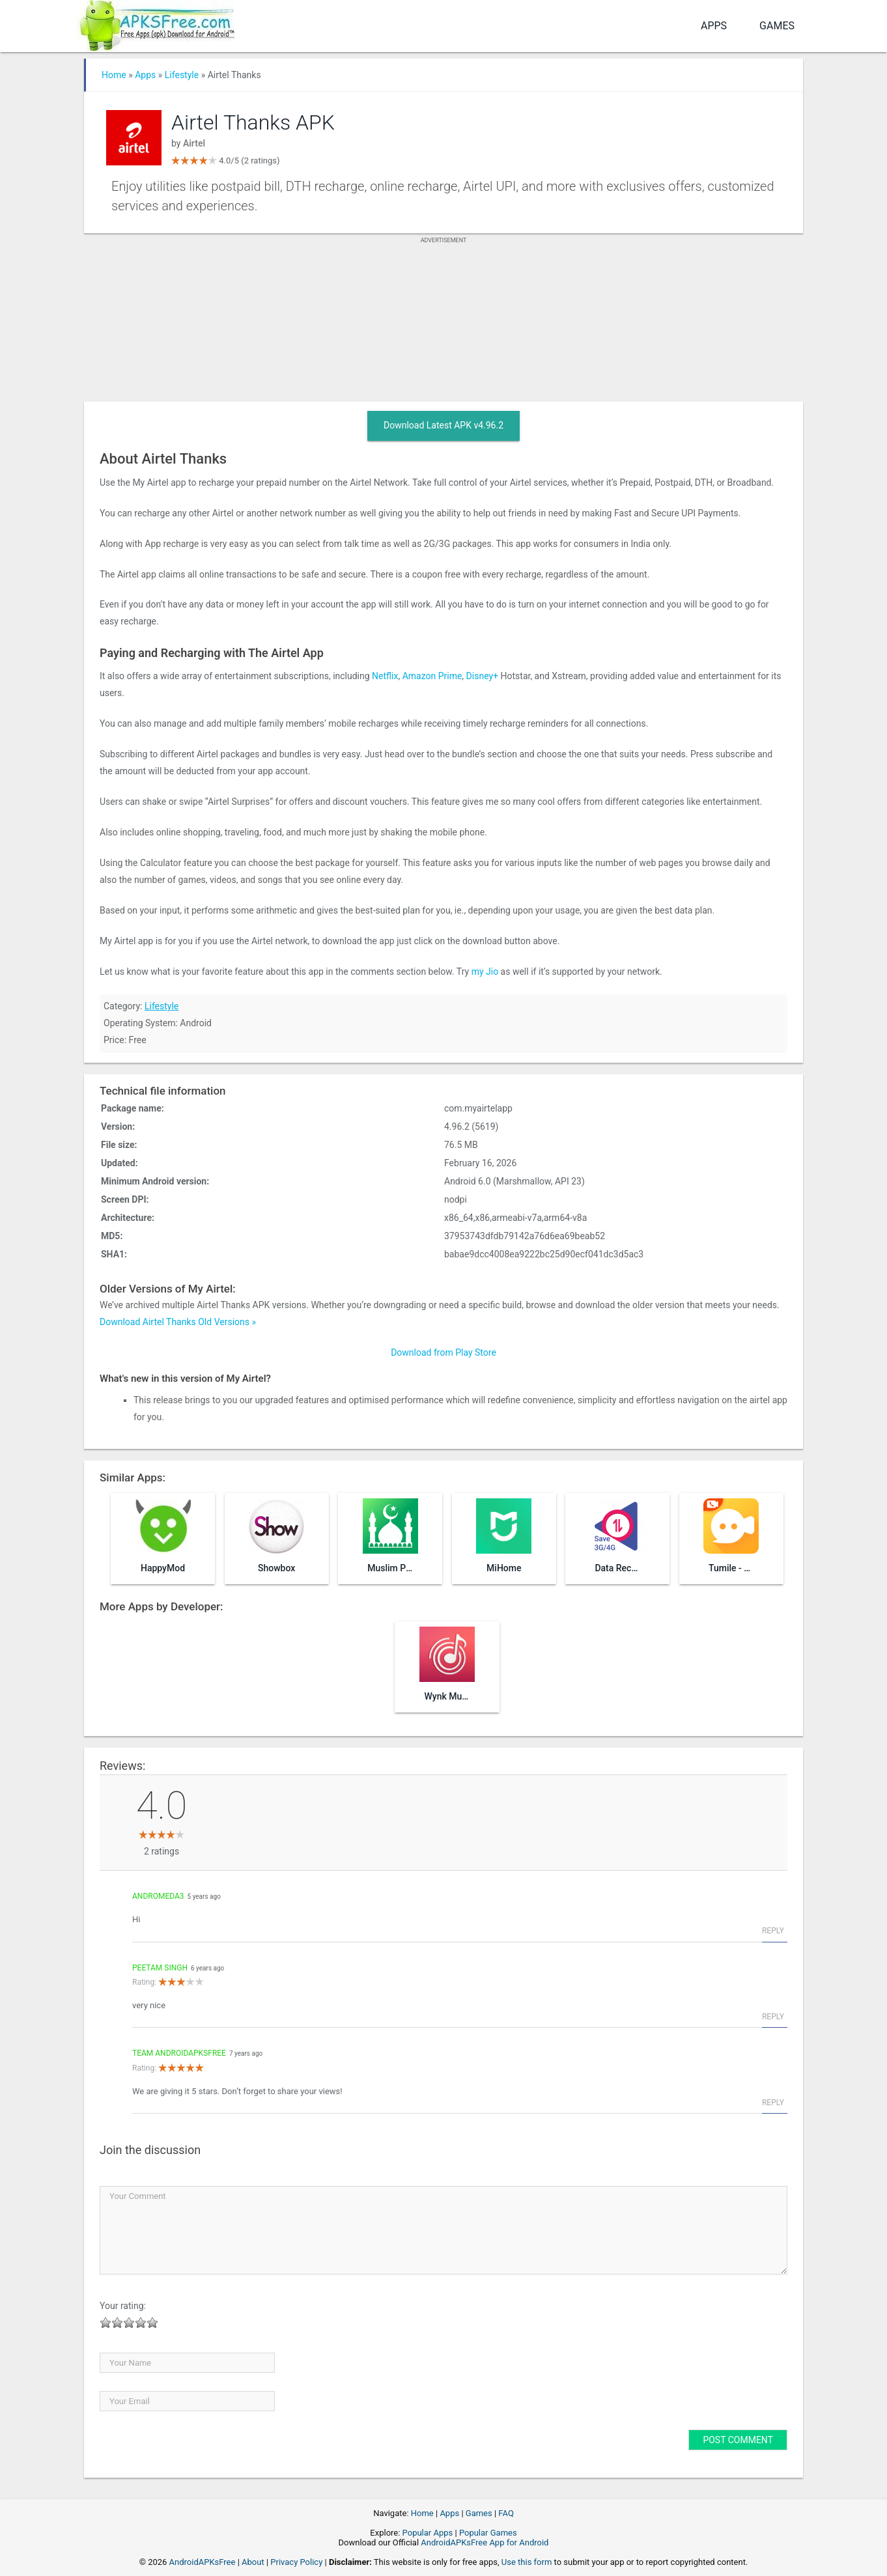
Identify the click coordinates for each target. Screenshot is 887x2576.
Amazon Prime (432, 676)
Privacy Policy (296, 2562)
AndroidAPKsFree (202, 2562)
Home (114, 75)
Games (777, 26)
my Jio (485, 971)
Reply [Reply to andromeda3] (773, 1930)
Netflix (385, 676)
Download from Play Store (443, 1352)
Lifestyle (182, 75)
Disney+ (482, 676)
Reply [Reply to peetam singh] (773, 2016)
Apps (714, 26)
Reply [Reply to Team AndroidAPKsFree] (773, 2102)
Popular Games (488, 2533)
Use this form (526, 2562)
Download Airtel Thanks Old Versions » (178, 1322)
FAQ (505, 2513)
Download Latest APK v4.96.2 (443, 425)
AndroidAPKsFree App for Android (484, 2542)
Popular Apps (427, 2533)
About (253, 2562)
